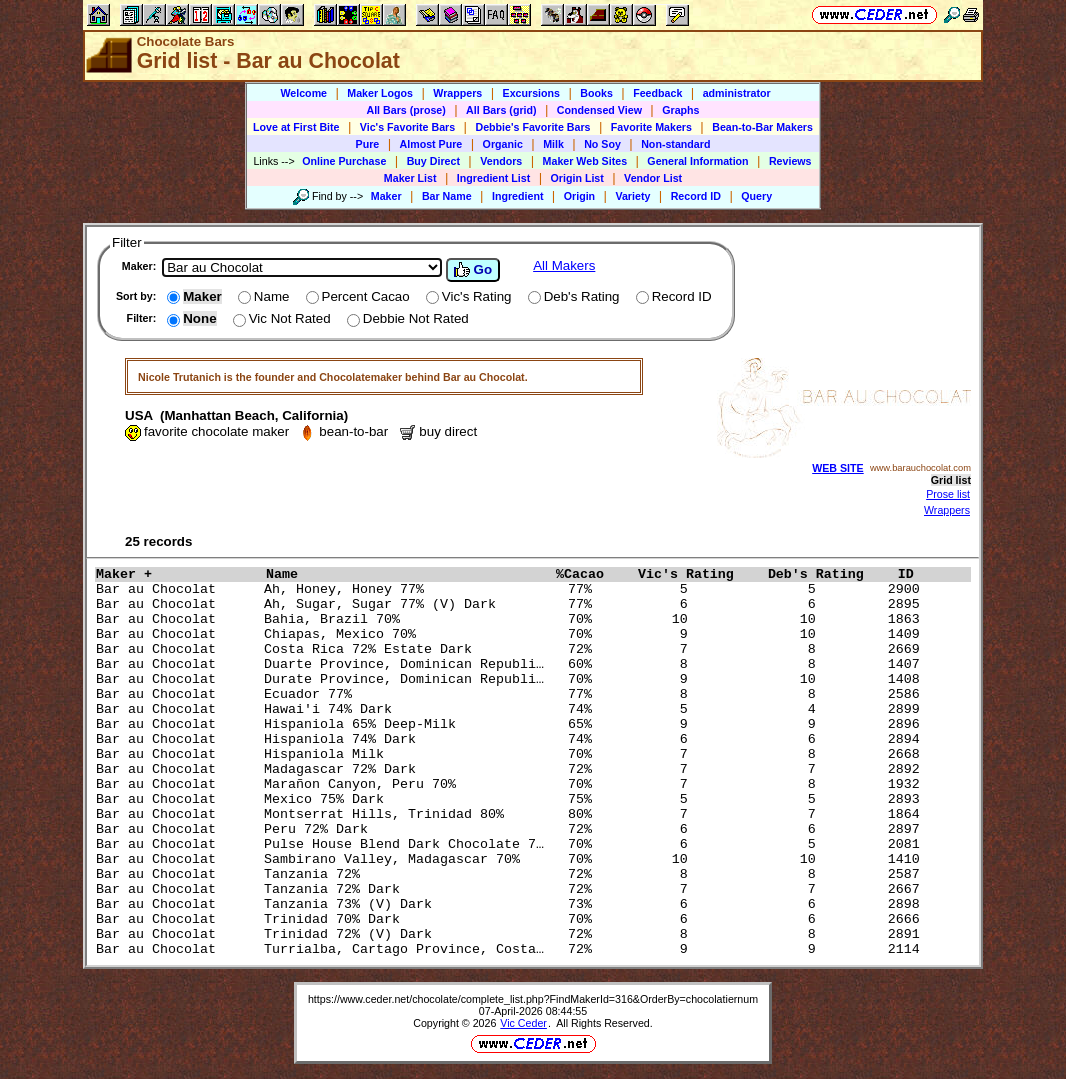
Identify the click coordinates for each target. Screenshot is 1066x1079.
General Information (697, 161)
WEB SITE (838, 468)
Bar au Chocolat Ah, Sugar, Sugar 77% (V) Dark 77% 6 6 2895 (512, 604)
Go (473, 270)
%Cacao (592, 574)
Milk (553, 144)
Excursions (531, 93)
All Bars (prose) (405, 110)
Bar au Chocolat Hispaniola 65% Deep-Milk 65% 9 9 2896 (512, 724)
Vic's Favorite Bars (407, 127)
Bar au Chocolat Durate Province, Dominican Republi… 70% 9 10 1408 (512, 679)
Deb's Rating (828, 574)
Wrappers (457, 93)
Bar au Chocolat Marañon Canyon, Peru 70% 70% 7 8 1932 (512, 784)
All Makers (564, 265)
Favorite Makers (651, 127)
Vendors (501, 161)
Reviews (790, 161)
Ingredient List (493, 178)
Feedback (657, 93)
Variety (632, 196)
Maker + (176, 574)
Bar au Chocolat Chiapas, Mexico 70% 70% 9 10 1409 (512, 634)
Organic (503, 144)
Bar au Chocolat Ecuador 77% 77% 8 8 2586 (512, 694)
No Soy (602, 144)
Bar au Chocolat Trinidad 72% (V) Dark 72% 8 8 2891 (512, 934)
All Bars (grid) (501, 110)
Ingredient (518, 196)
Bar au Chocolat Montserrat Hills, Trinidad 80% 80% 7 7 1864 (512, 814)
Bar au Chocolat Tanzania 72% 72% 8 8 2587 (512, 874)
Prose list (948, 494)
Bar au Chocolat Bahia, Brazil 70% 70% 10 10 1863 (512, 619)
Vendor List (653, 178)
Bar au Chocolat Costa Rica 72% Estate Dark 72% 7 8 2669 (512, 649)
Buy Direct (433, 161)
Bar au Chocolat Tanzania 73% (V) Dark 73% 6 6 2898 (512, 904)
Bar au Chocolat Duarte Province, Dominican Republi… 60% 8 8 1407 (512, 664)
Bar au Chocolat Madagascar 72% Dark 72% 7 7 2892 (512, 769)
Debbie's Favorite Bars (532, 127)
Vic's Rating (698, 574)
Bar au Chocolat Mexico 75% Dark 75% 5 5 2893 (512, 799)
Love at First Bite (296, 127)
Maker (386, 196)
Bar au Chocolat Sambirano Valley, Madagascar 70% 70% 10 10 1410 (512, 859)
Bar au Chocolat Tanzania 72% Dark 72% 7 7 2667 (512, 889)
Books (596, 93)
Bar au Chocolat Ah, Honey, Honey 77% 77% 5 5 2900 (512, 589)
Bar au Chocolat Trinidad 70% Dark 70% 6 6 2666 (512, 919)
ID (914, 574)
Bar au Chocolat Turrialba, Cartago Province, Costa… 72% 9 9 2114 (512, 949)
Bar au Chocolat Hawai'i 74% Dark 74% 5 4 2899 (512, 709)
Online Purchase (344, 161)
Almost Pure (431, 144)
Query (756, 196)
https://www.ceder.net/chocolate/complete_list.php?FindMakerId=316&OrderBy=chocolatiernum (533, 999)
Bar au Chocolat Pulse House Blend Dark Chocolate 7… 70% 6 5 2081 (512, 844)
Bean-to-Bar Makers (762, 127)
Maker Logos (380, 93)
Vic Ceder (523, 1023)
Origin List (577, 178)
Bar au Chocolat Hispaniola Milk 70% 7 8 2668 (512, 754)
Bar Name (447, 196)
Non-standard (675, 144)
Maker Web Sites (585, 161)
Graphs (680, 110)
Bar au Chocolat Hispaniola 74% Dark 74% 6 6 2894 (512, 739)
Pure (368, 144)
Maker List (410, 178)
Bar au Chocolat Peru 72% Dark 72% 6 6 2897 (512, 829)
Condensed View (599, 110)
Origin (579, 196)
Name (406, 574)
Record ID (696, 196)
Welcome (303, 93)
